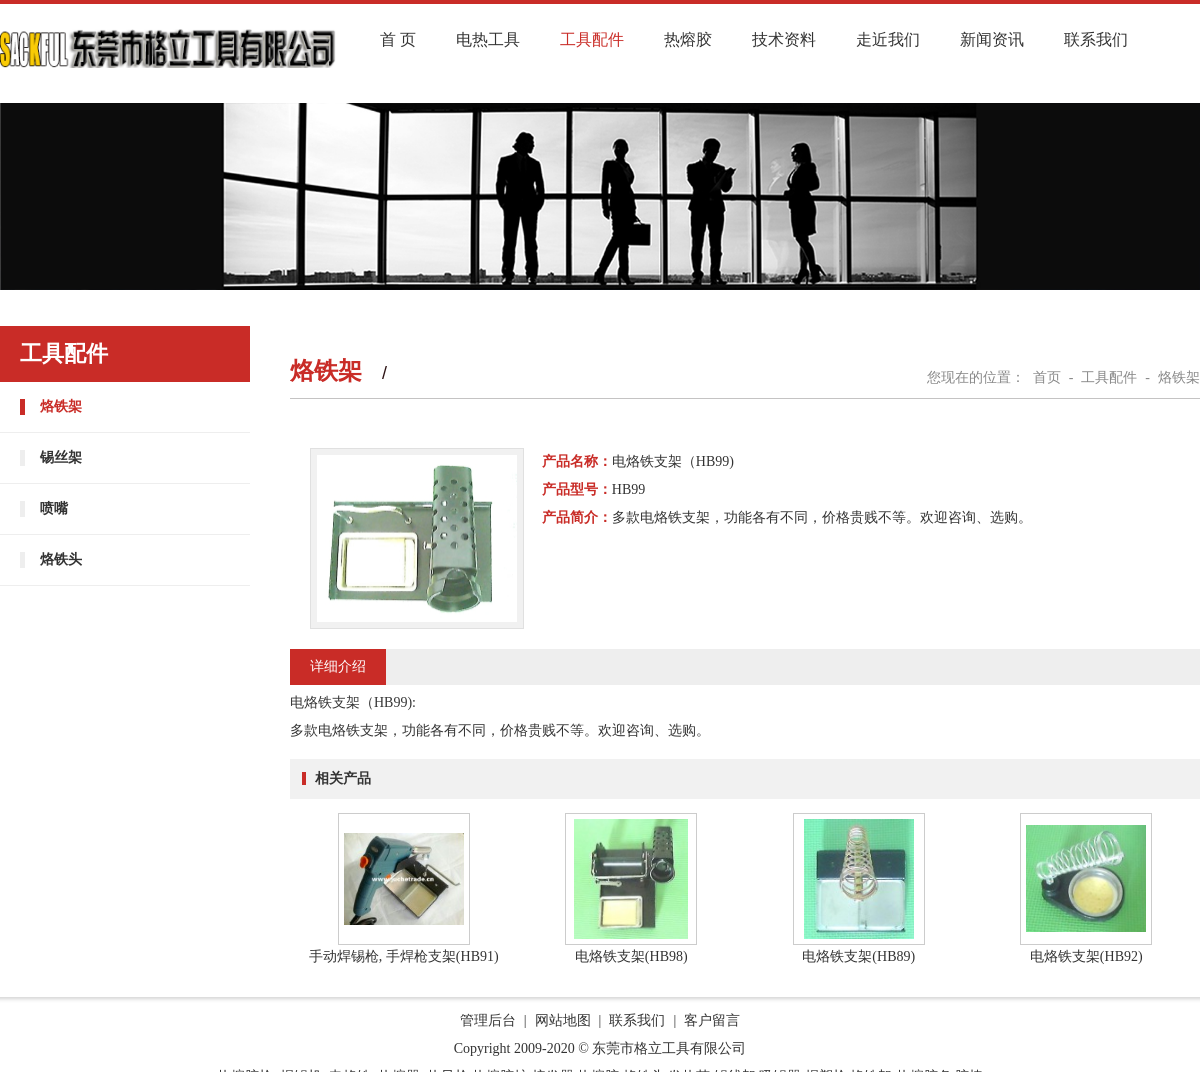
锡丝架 (61, 457)
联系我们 (1096, 39)
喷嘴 (54, 508)
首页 (1047, 377)
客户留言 (712, 1020)
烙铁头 (61, 559)
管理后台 (488, 1020)
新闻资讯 (992, 39)
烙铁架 (61, 406)
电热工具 (488, 39)
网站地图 (563, 1020)
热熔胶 (688, 39)
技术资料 (784, 39)
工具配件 (592, 39)
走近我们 (888, 39)
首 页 (398, 39)
